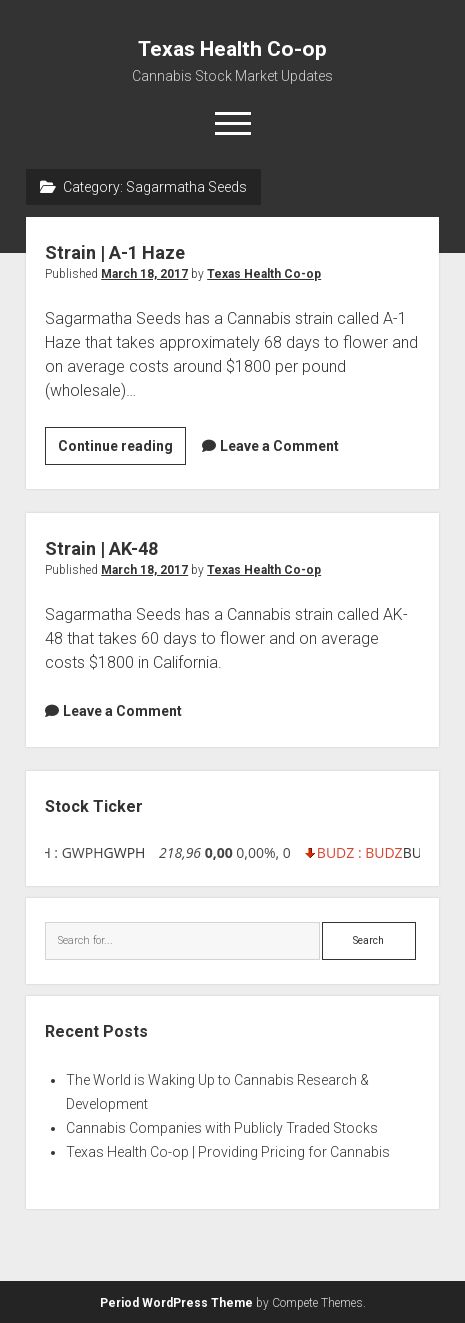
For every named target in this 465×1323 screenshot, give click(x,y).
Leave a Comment (279, 446)
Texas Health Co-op (232, 49)
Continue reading (122, 449)
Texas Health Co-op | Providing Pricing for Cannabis (228, 1152)
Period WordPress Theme (176, 1303)
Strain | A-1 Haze (115, 252)
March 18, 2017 (144, 274)
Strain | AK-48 (101, 548)
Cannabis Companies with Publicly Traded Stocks (222, 1128)
